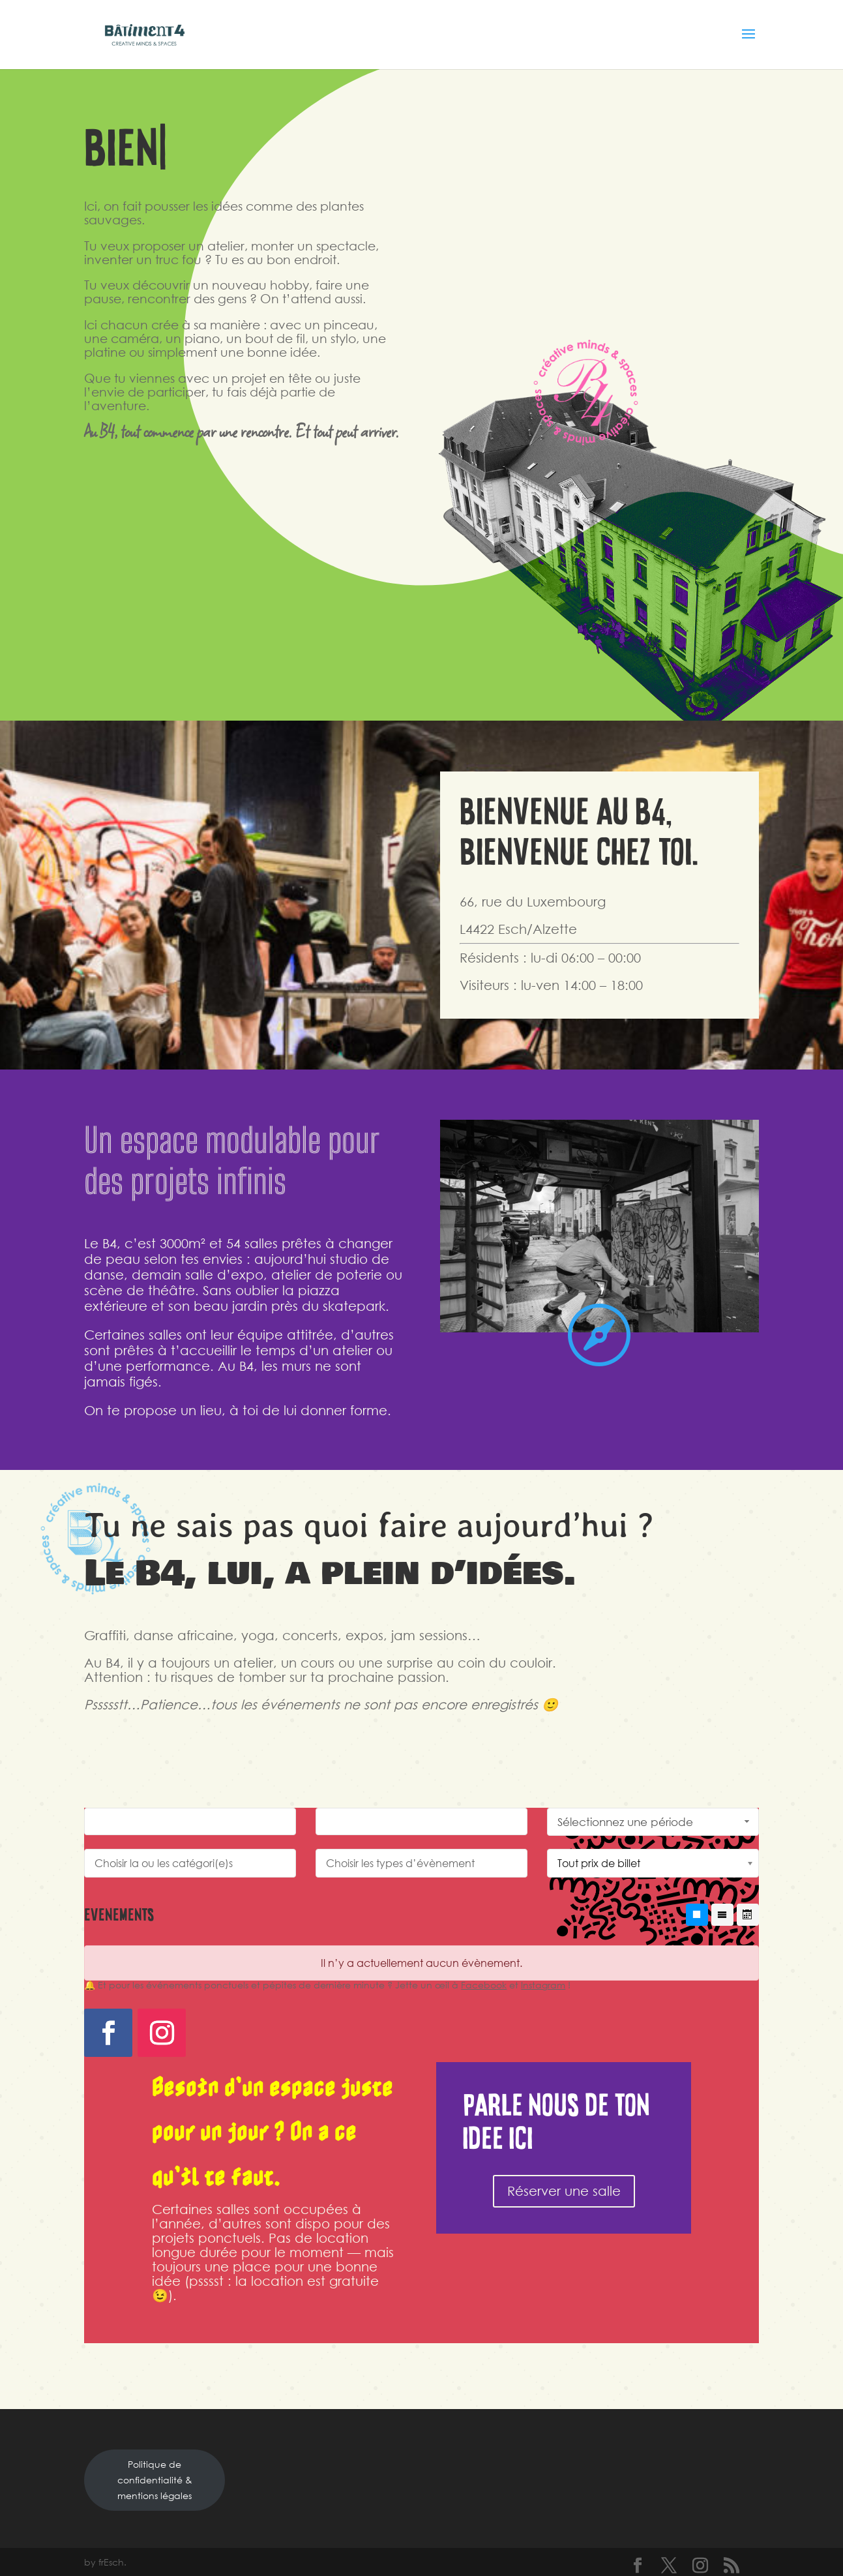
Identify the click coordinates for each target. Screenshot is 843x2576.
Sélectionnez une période (654, 1822)
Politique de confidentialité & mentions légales (154, 2480)
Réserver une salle (564, 2190)
